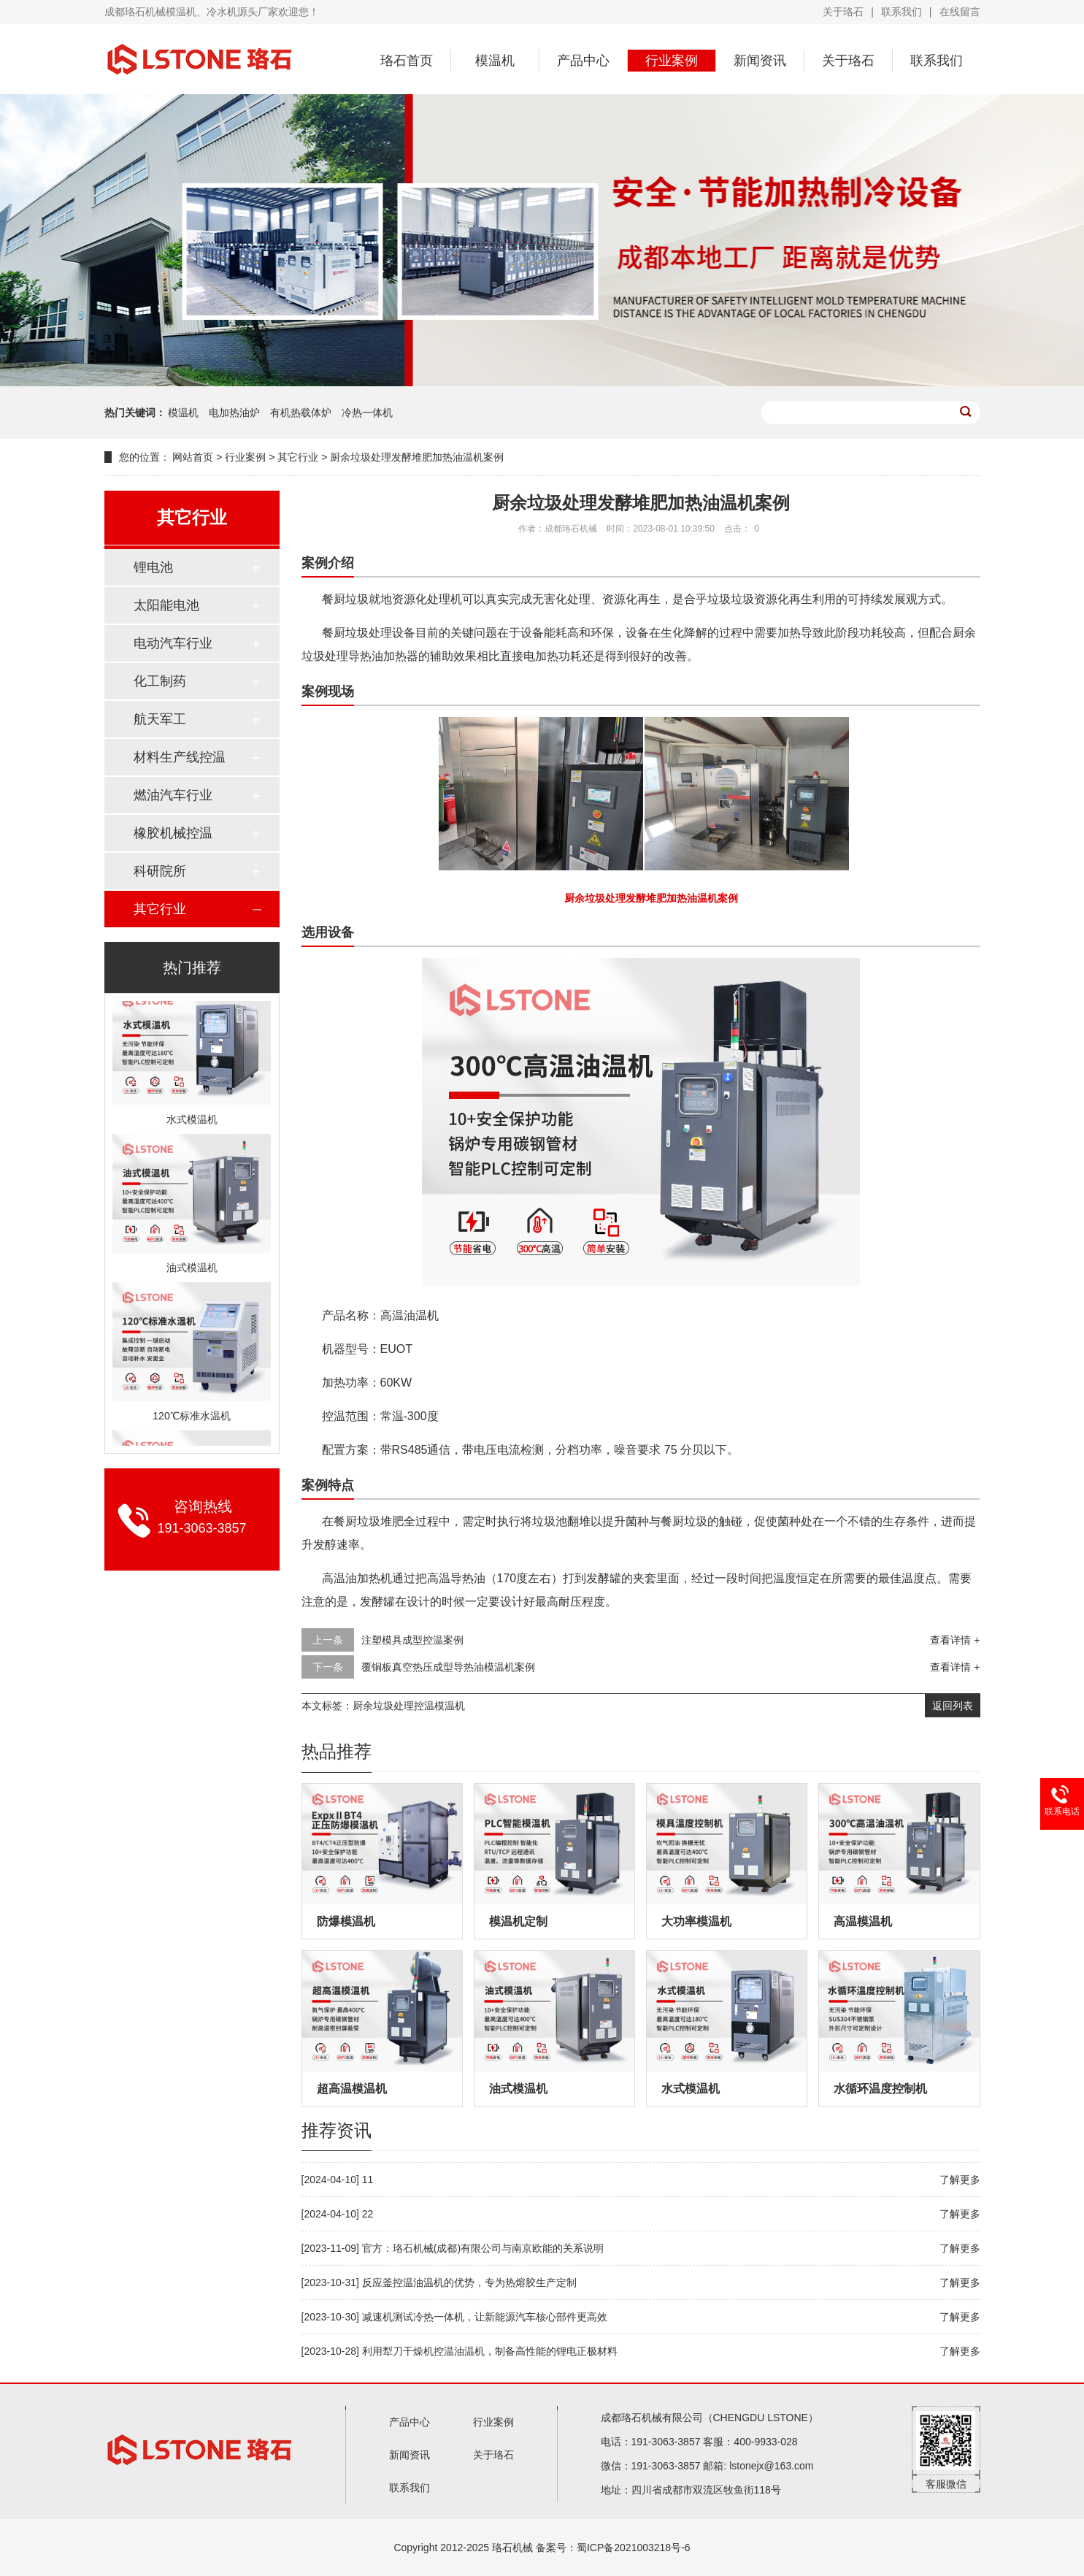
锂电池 (153, 567)
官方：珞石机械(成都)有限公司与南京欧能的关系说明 (483, 2248)
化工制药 (160, 681)
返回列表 (952, 1705)
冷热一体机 (367, 412)
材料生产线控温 (180, 757)
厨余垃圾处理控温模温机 (409, 1705)
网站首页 (192, 457)
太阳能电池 (166, 605)
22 (368, 2214)
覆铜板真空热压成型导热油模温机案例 (448, 1667)
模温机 (495, 60)
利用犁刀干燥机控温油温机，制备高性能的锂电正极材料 (490, 2351)
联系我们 (901, 12)
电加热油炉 (236, 412)
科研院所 (160, 871)
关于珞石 (843, 12)
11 (368, 2179)
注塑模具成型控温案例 (412, 1640)
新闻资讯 (760, 60)
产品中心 (583, 60)
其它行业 (297, 457)
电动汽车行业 (173, 643)
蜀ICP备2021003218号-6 (634, 2547)
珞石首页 (406, 60)
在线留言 (959, 12)
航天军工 (160, 719)
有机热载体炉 (302, 412)
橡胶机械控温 (173, 833)
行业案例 (671, 60)
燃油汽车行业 (173, 795)
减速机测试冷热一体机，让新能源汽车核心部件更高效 (484, 2317)
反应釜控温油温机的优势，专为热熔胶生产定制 (469, 2282)
